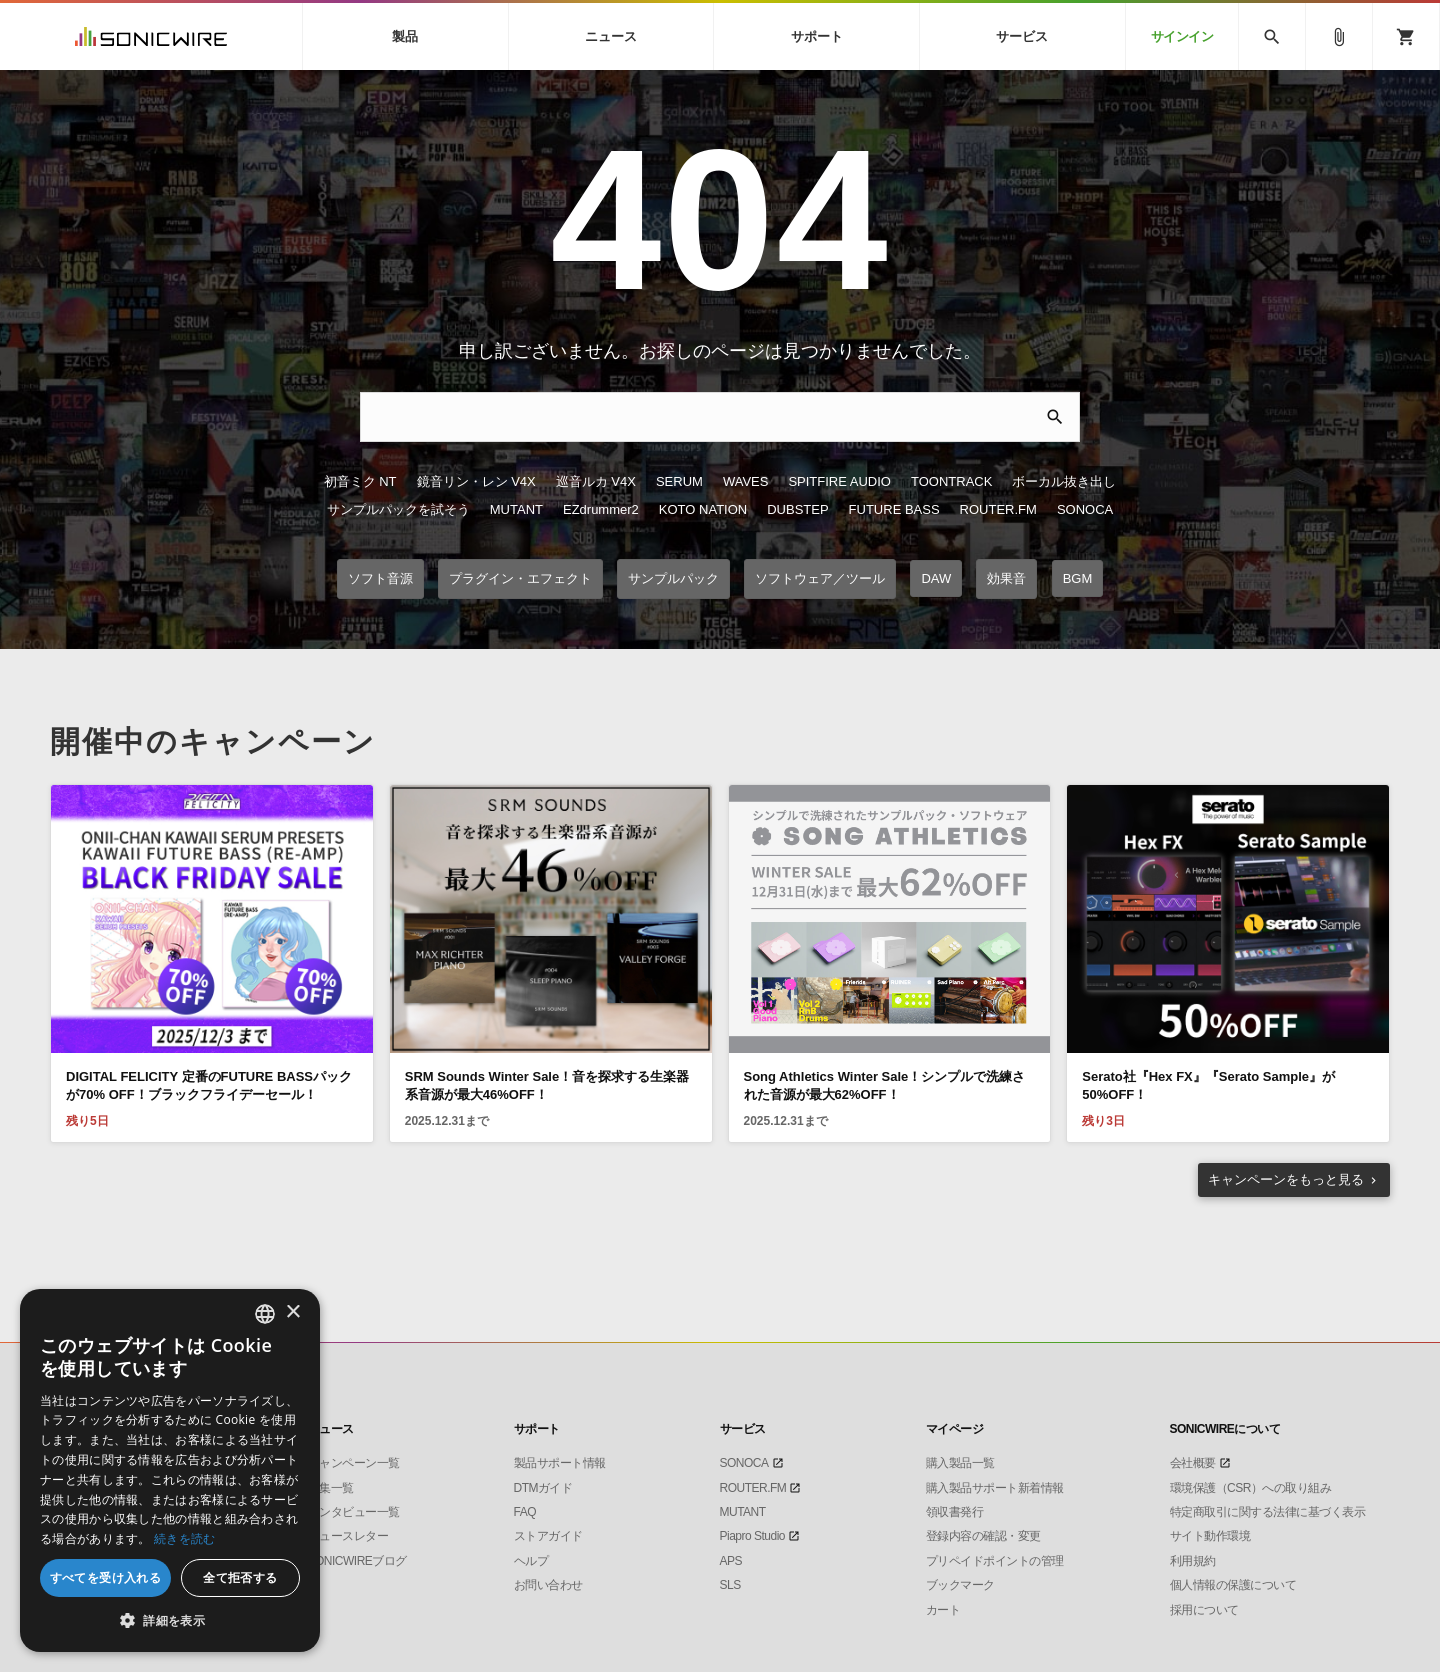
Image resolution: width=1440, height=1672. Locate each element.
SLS (730, 1585)
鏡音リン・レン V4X (476, 481)
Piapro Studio (753, 1536)
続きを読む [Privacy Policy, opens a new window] (185, 1538)
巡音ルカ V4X (596, 481)
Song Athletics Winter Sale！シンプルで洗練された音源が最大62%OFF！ (885, 1085)
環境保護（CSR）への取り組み (1251, 1488)
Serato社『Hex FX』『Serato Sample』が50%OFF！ (1208, 1085)
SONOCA (1085, 509)
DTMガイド (543, 1488)
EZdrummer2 (601, 509)
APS (731, 1561)
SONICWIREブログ (357, 1561)
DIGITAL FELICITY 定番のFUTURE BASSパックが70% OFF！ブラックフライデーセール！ (209, 1085)
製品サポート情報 (560, 1463)
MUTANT (516, 509)
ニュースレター (348, 1536)
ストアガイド (548, 1536)
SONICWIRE (151, 36)
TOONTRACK (951, 481)
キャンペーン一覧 (354, 1463)
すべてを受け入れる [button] (106, 1577)
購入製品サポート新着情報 (995, 1488)
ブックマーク (960, 1585)
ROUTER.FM (998, 509)
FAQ (525, 1512)
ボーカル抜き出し (1064, 481)
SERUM (679, 481)
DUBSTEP (797, 509)
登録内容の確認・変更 (983, 1536)
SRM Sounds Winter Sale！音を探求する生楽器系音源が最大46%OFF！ (547, 1085)
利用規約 (1193, 1561)
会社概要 (1193, 1463)
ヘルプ (531, 1561)
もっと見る (1286, 1179)
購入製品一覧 (960, 1463)
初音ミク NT (360, 481)
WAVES (746, 481)
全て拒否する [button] (240, 1577)
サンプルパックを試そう (398, 509)
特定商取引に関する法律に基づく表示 (1268, 1512)
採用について (1204, 1610)
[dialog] (170, 1470)
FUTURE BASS (894, 509)
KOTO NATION (703, 509)
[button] (170, 1621)
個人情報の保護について (1233, 1585)
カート (943, 1610)
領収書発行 (955, 1512)
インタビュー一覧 (354, 1512)
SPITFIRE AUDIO (839, 481)
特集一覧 (331, 1488)
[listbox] (265, 1314)
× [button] (292, 1312)
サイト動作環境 (1210, 1536)
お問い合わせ (548, 1585)
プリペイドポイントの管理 (995, 1561)
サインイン (1182, 36)
